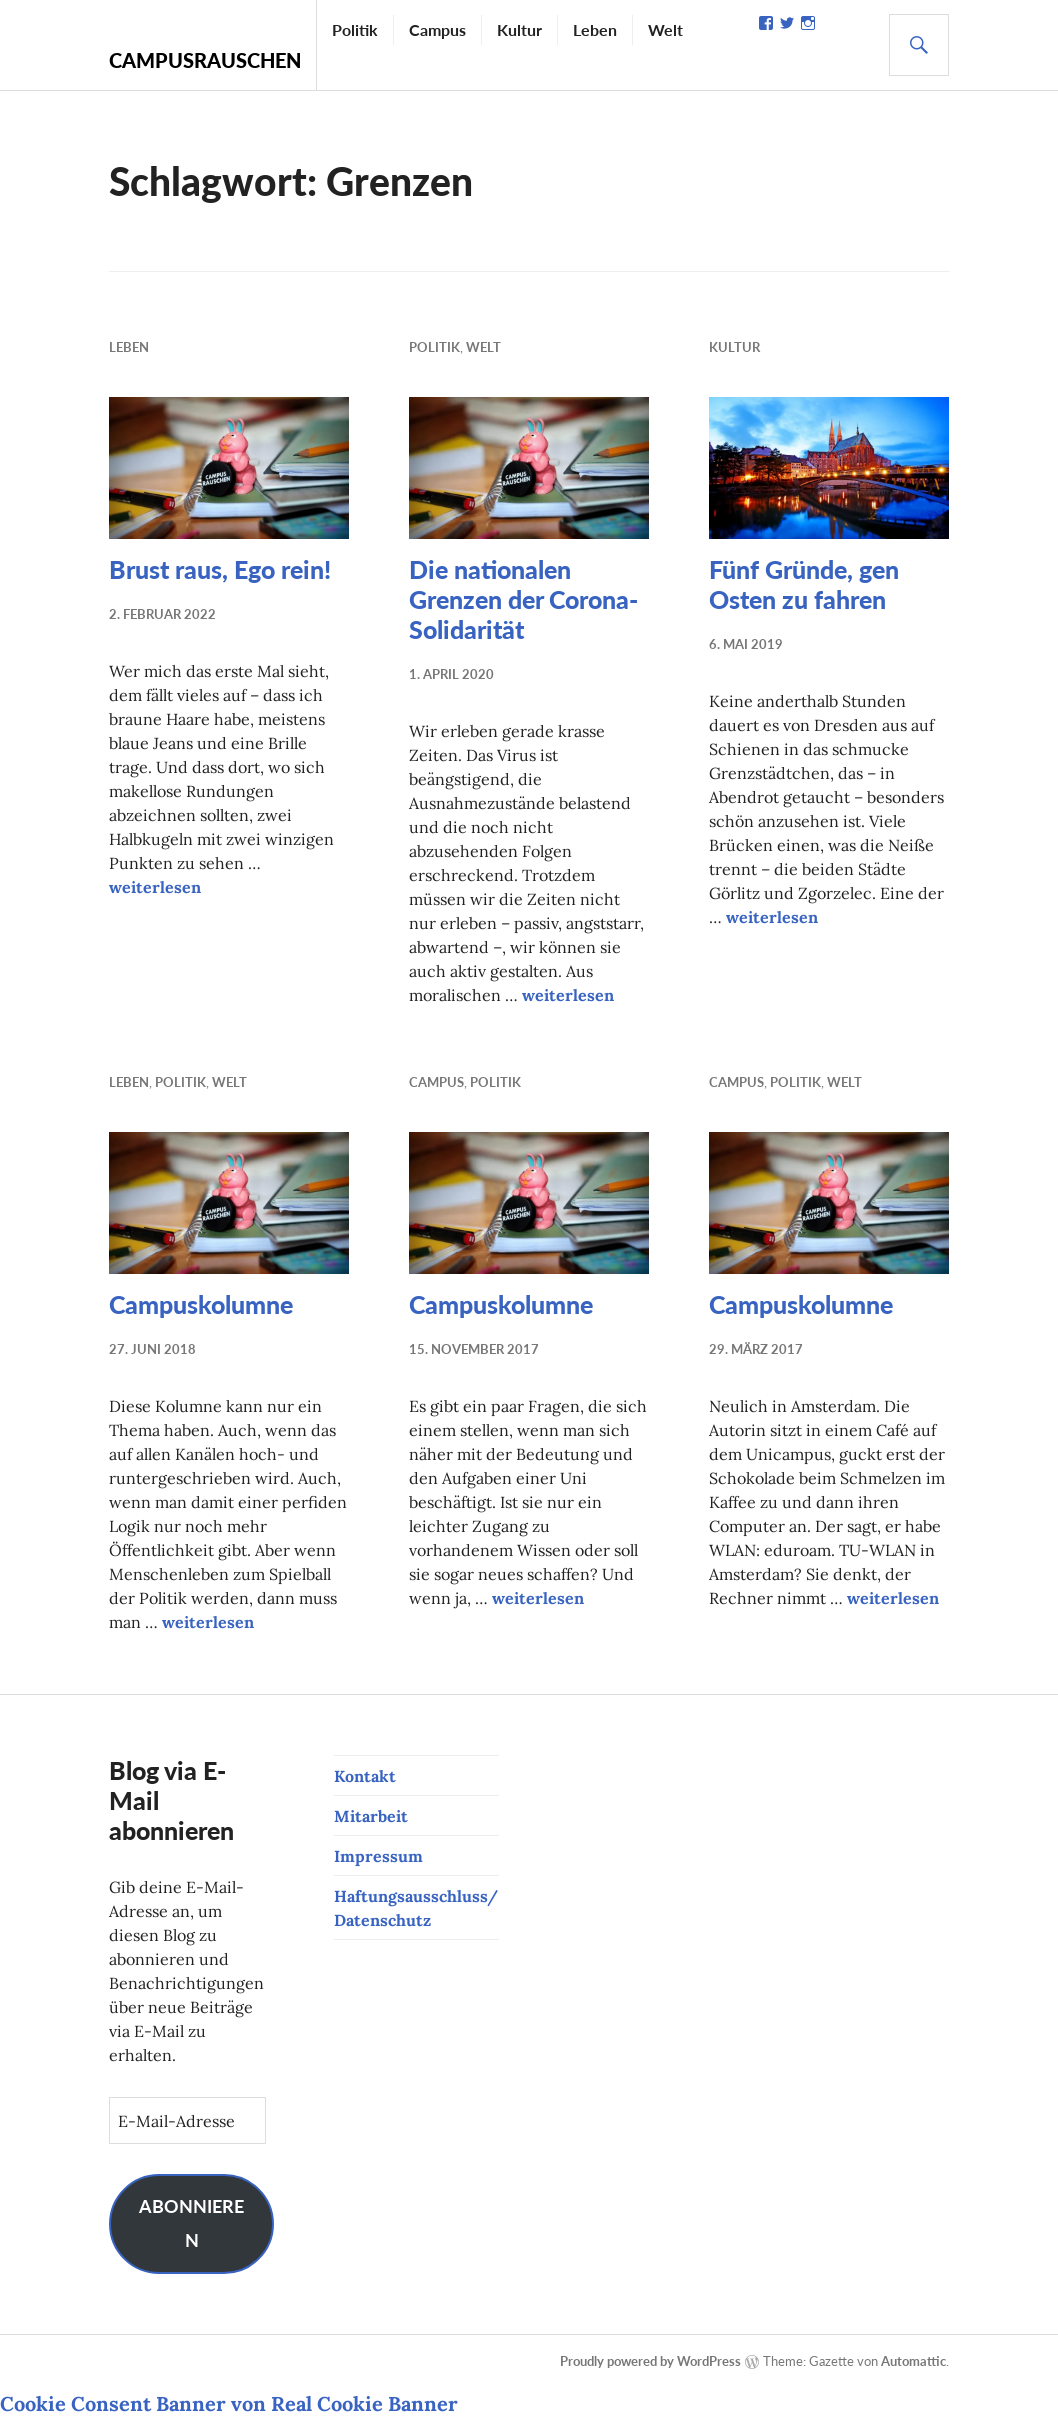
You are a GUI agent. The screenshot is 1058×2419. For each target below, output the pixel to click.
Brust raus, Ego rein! (220, 569)
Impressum (378, 1856)
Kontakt (365, 1776)
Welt (665, 29)
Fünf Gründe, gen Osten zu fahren (804, 584)
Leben (595, 29)
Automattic (913, 2361)
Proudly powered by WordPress (650, 2361)
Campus (437, 29)
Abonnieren (191, 2223)
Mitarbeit (371, 1816)
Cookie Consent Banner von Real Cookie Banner (229, 2403)
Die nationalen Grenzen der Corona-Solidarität (523, 599)
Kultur (519, 29)
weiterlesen (155, 887)
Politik (355, 29)
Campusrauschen (205, 60)
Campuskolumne (201, 1304)
